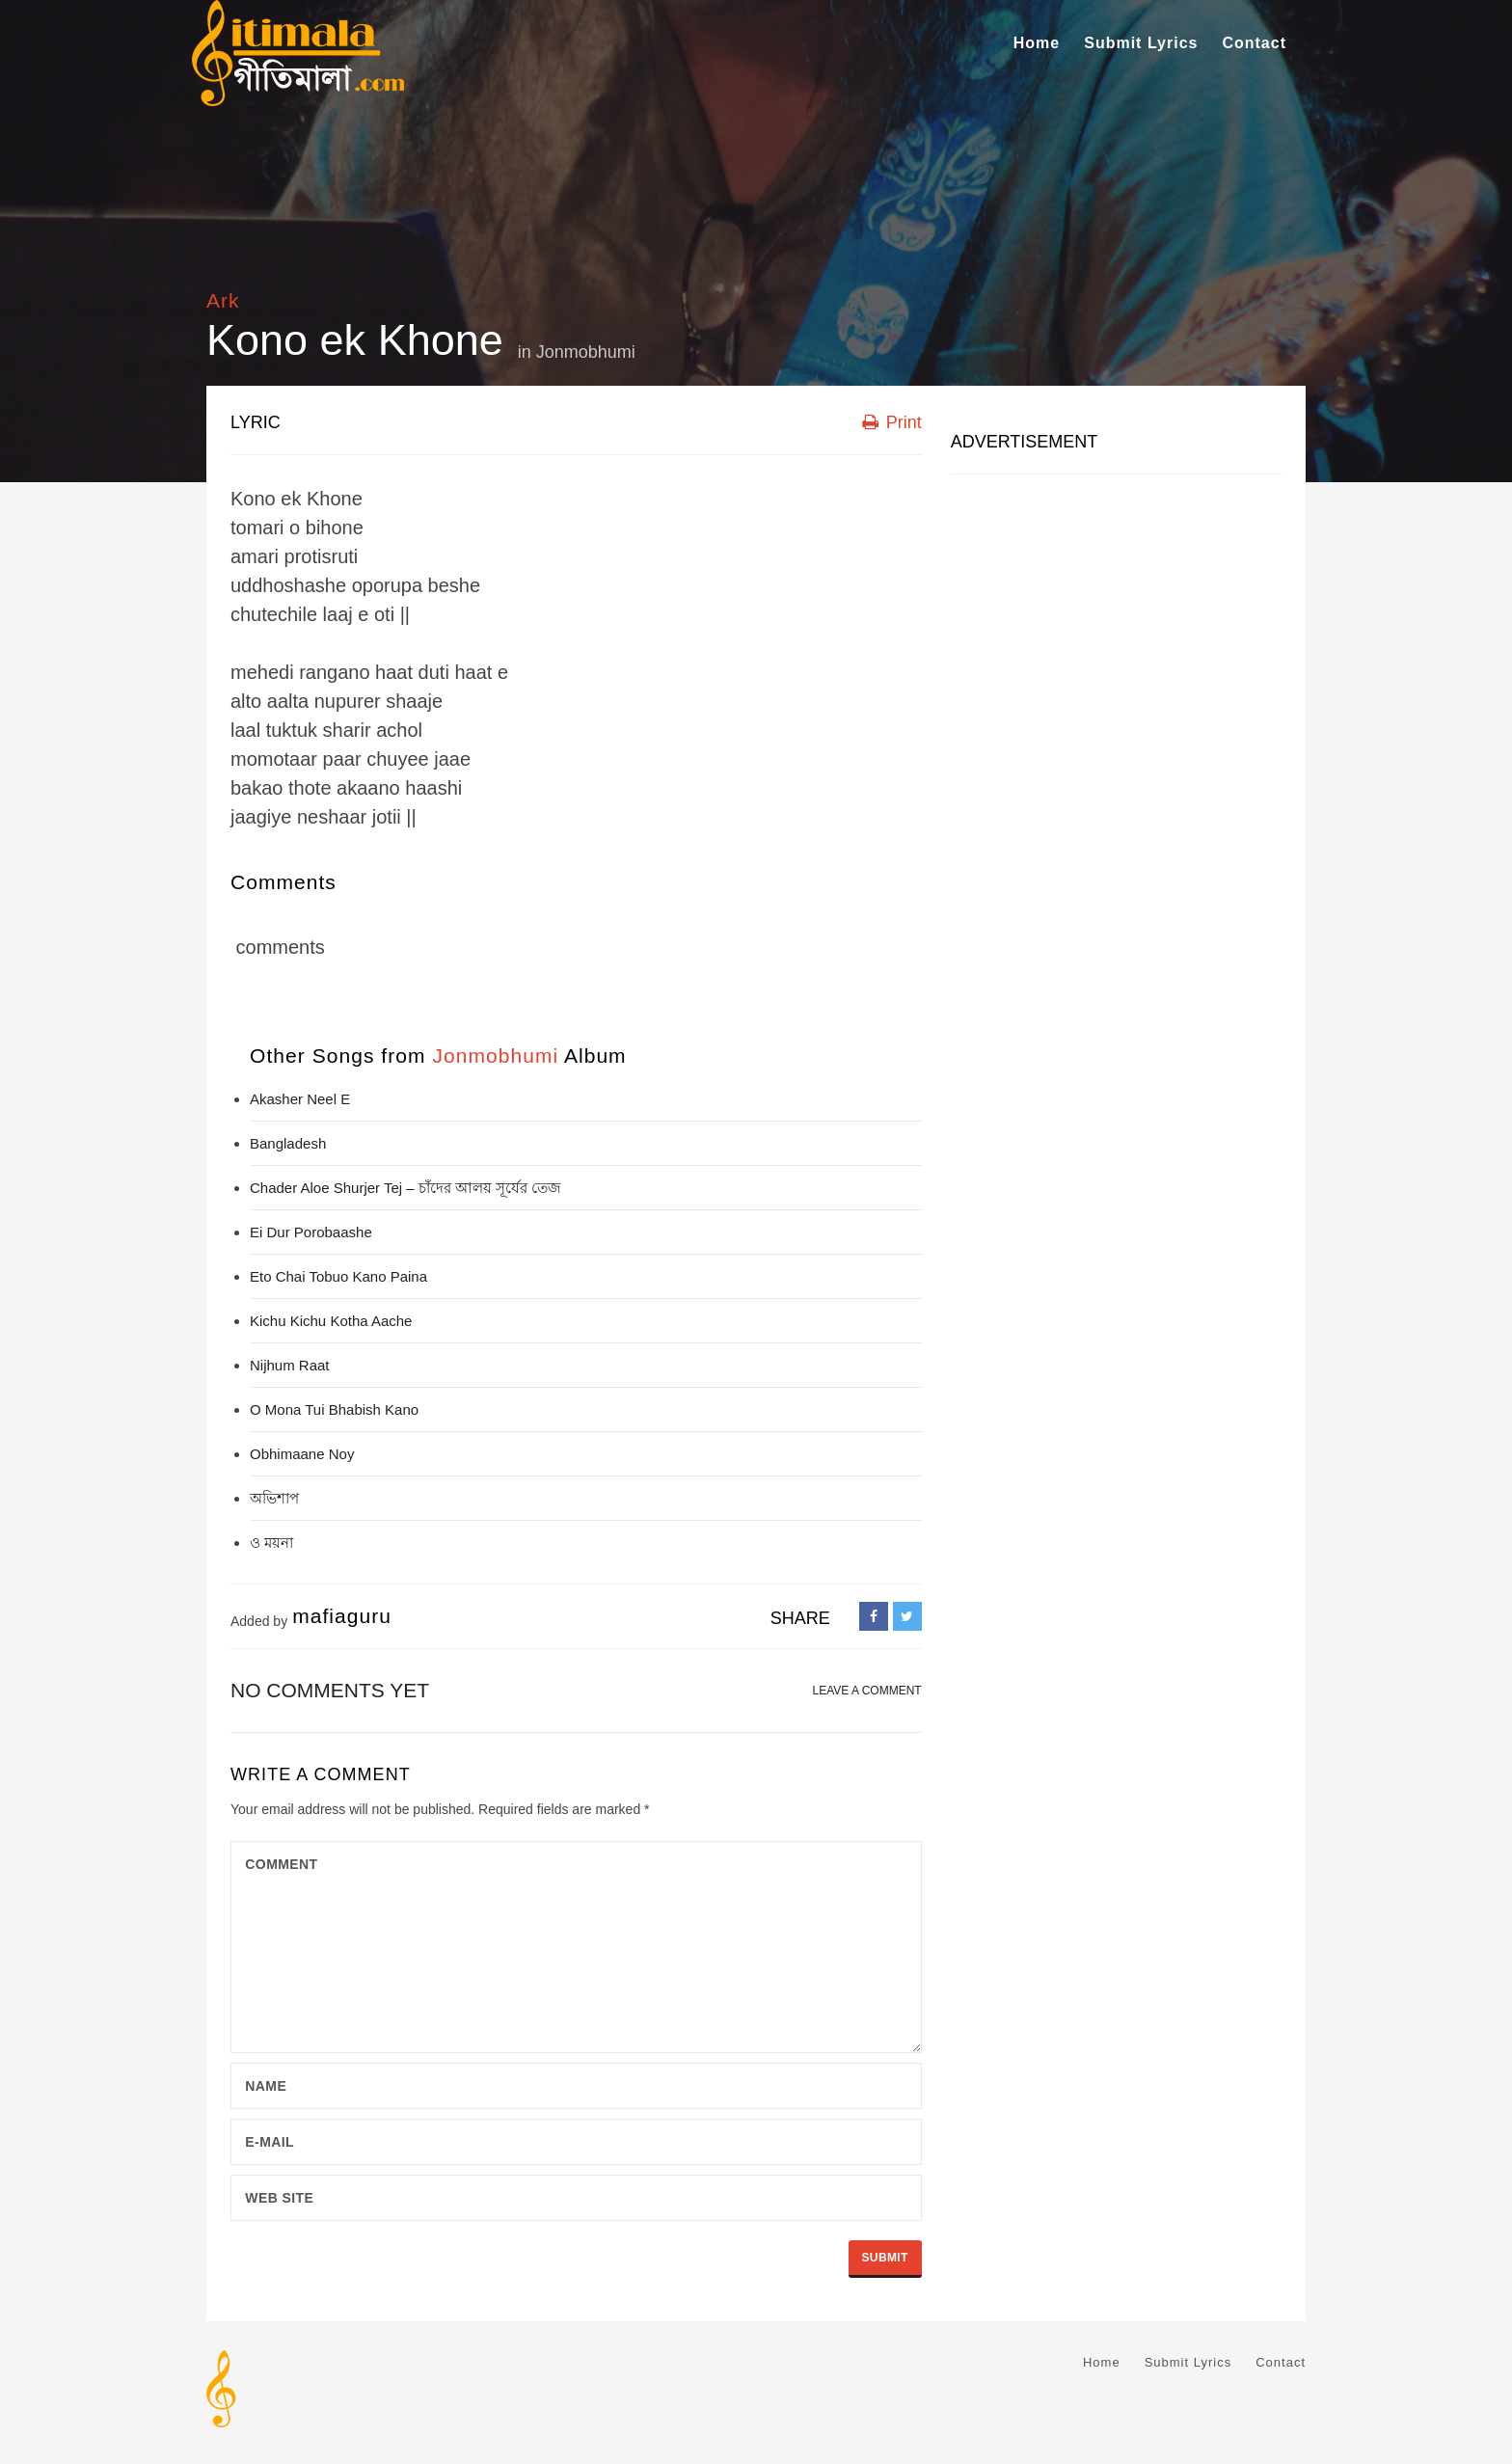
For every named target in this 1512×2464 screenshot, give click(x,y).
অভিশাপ (274, 1498)
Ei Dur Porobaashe (311, 1232)
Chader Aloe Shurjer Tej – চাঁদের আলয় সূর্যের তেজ (405, 1187)
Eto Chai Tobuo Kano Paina (338, 1276)
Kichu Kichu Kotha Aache (331, 1321)
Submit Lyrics (1141, 43)
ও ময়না (271, 1542)
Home (1036, 43)
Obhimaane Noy (302, 1454)
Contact (1254, 43)
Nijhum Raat (290, 1365)
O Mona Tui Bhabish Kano (334, 1409)
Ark (223, 300)
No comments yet (329, 1690)
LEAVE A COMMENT (867, 1690)
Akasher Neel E (300, 1099)
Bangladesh (288, 1143)
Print (892, 422)
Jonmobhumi (585, 352)
